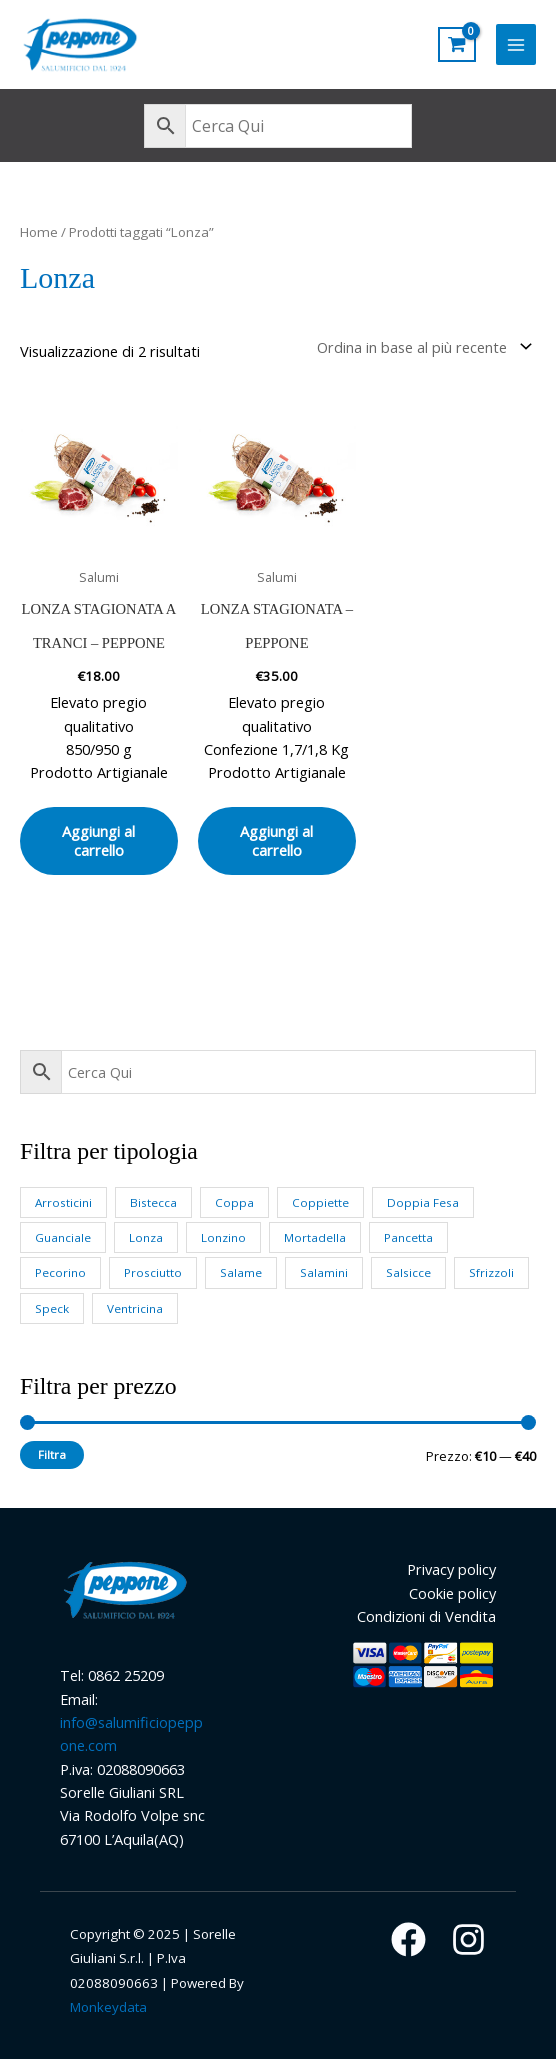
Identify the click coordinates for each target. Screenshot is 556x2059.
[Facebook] (408, 1939)
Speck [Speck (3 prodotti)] (52, 1308)
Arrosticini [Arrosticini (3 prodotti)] (63, 1202)
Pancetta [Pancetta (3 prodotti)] (408, 1237)
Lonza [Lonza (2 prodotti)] (146, 1237)
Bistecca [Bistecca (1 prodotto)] (153, 1202)
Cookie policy (452, 1593)
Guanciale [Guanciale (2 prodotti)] (63, 1237)
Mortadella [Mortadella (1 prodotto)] (315, 1237)
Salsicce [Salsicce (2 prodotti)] (408, 1272)
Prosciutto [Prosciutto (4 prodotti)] (153, 1272)
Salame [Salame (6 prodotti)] (241, 1272)
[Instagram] (468, 1939)
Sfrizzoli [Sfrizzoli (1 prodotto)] (491, 1272)
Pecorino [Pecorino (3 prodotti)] (60, 1272)
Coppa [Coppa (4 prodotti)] (234, 1202)
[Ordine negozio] (420, 346)
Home (39, 232)
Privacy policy (451, 1569)
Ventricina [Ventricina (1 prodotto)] (135, 1308)
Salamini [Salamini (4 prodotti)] (324, 1272)
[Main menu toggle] (516, 44)
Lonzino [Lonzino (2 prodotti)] (223, 1237)
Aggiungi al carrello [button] (98, 840)
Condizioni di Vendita (426, 1616)
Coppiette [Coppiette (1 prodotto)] (320, 1202)
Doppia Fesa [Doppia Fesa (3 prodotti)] (423, 1202)
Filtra (52, 1454)
